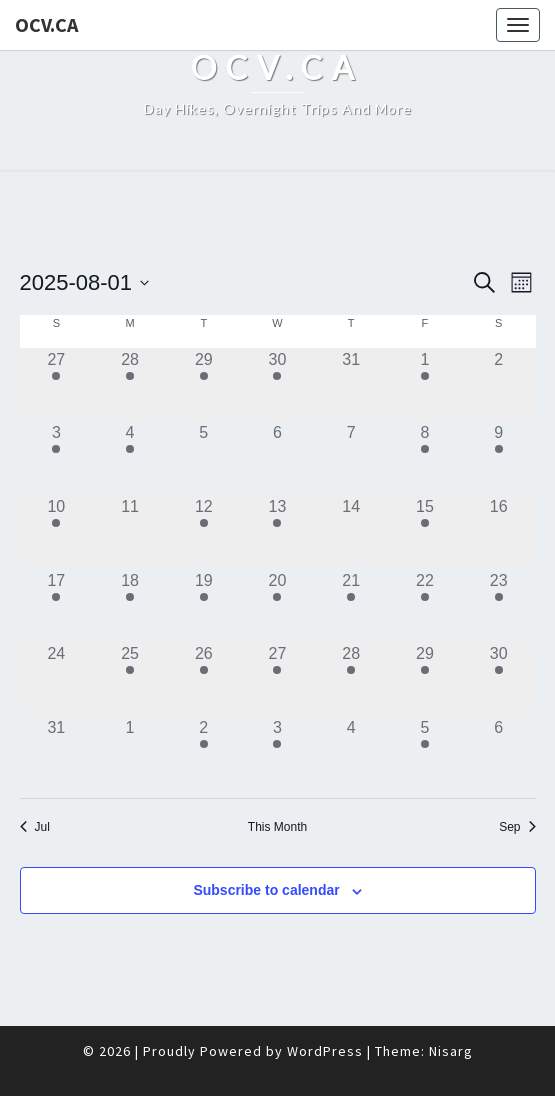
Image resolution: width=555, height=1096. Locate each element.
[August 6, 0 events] (278, 458)
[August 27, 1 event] (278, 679)
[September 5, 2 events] (425, 753)
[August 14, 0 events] (351, 532)
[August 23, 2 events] (499, 606)
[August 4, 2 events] (130, 458)
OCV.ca (46, 24)
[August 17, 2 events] (57, 606)
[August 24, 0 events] (57, 679)
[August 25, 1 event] (130, 679)
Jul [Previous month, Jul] (35, 827)
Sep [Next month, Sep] (517, 827)
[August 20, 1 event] (278, 606)
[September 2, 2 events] (204, 753)
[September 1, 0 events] (130, 753)
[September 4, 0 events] (351, 753)
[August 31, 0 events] (57, 753)
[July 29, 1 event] (204, 385)
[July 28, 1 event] (130, 385)
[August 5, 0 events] (204, 458)
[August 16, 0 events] (499, 532)
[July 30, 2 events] (278, 385)
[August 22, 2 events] (425, 606)
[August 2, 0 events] (499, 385)
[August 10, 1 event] (57, 532)
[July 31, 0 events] (351, 385)
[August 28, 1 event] (351, 679)
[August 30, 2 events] (499, 679)
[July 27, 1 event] (57, 385)
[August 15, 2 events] (425, 532)
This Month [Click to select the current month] (277, 827)
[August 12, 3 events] (204, 532)
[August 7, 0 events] (351, 458)
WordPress (325, 1051)
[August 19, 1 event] (204, 606)
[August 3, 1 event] (57, 458)
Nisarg (451, 1051)
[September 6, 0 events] (499, 753)
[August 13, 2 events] (278, 532)
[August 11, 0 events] (130, 532)
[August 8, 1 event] (425, 458)
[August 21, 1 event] (351, 606)
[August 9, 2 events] (499, 458)
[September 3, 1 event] (278, 753)
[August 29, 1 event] (425, 679)
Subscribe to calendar (266, 890)
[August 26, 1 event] (204, 679)
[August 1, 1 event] (425, 385)
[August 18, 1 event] (130, 606)
